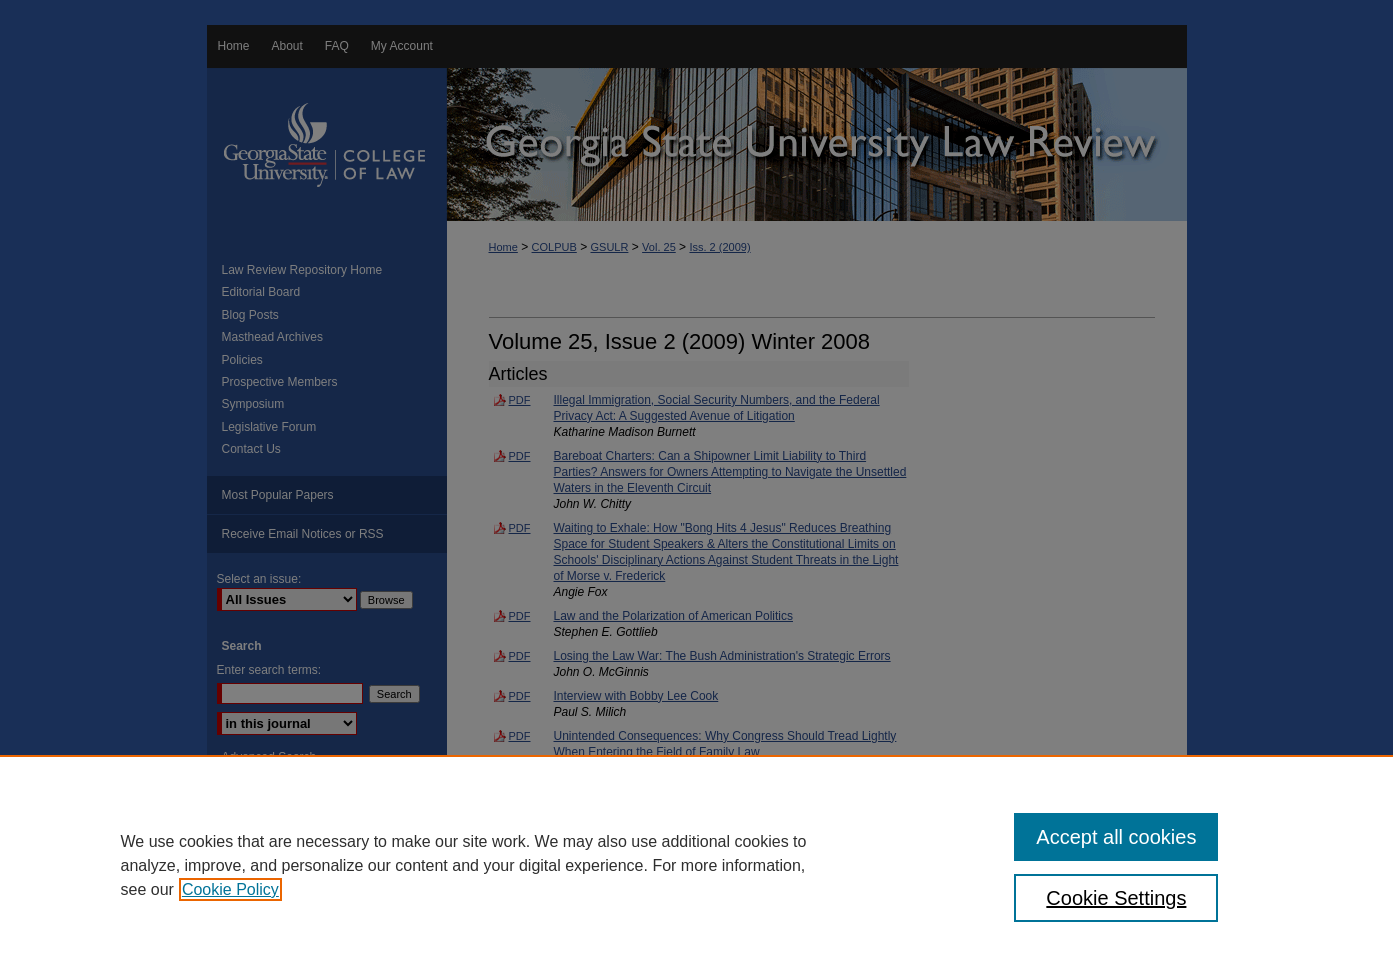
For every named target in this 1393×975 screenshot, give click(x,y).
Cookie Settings (1116, 898)
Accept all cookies (1116, 837)
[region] (696, 865)
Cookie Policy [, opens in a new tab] (230, 889)
